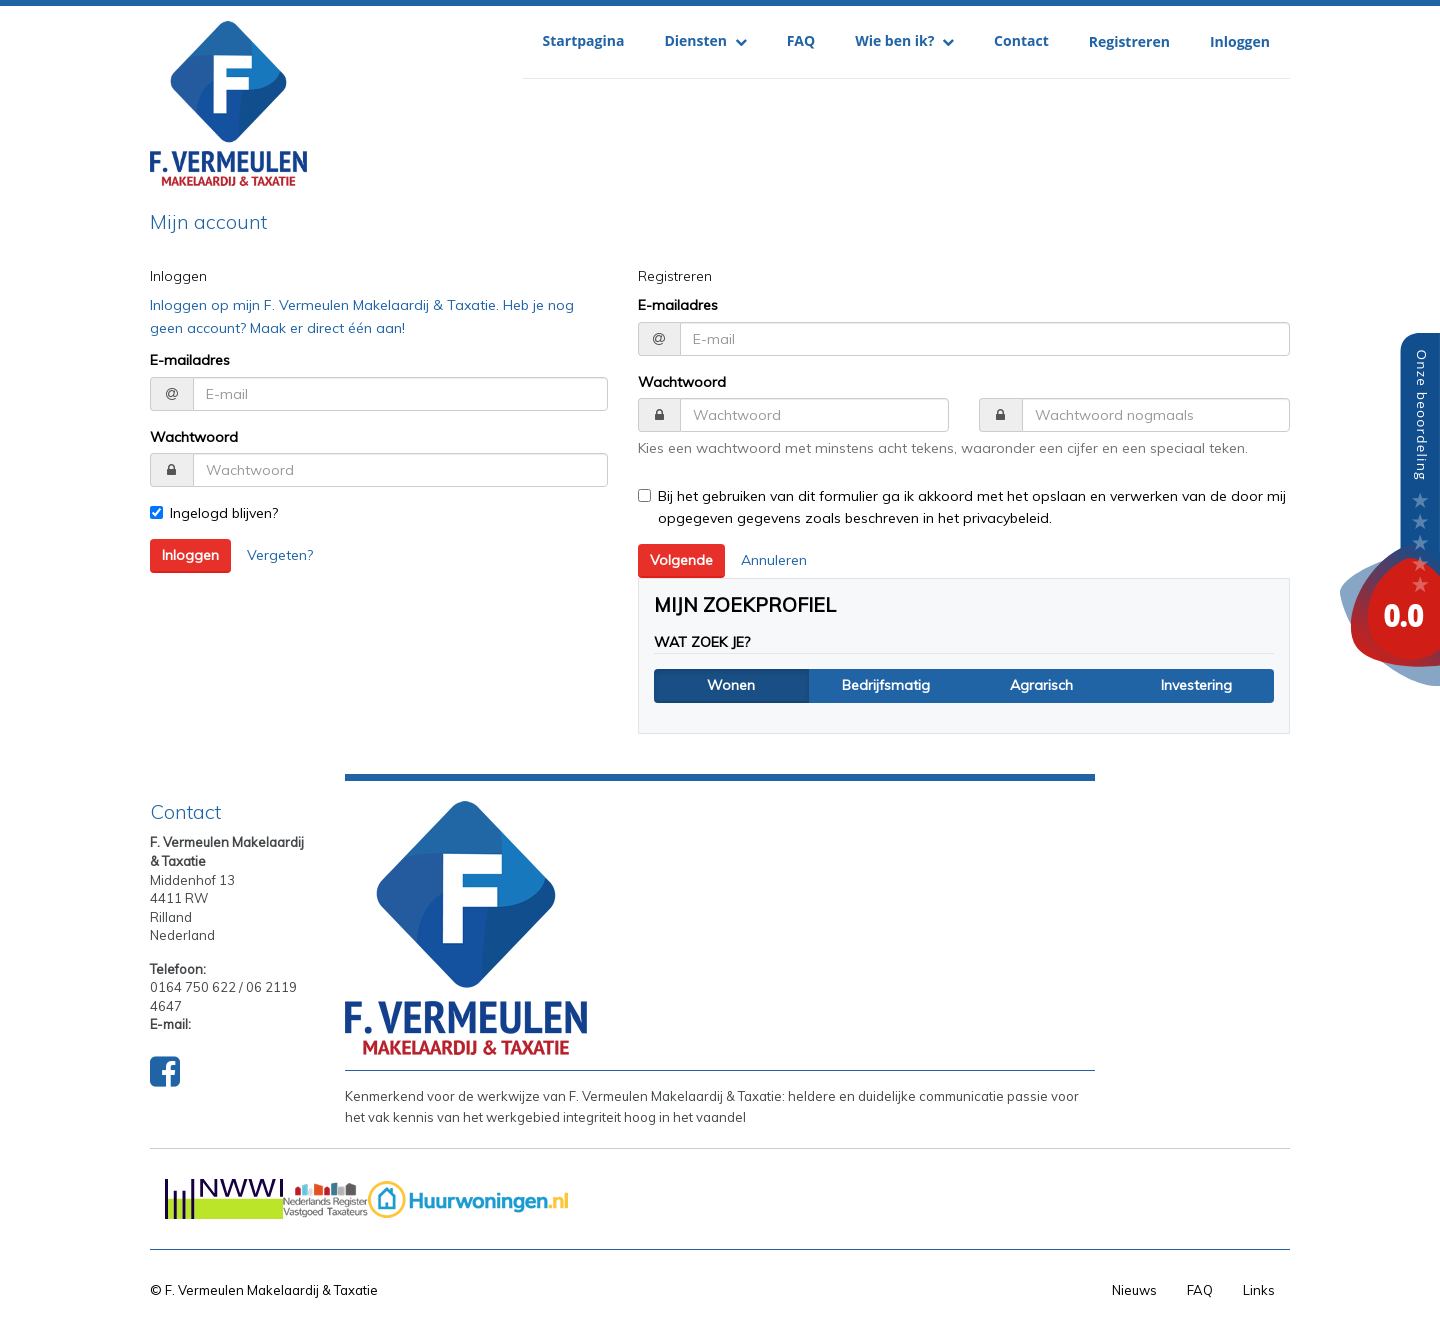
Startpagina (584, 40)
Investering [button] (1196, 685)
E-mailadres (190, 360)
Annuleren (774, 560)
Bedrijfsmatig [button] (886, 685)
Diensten (705, 40)
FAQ (801, 40)
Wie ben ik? (904, 40)
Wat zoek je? (702, 642)
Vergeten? (280, 555)
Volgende (681, 560)
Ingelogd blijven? (214, 513)
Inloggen (1240, 41)
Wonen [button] (731, 685)
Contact (1021, 40)
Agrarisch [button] (1041, 685)
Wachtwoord (194, 437)
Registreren (1129, 41)
